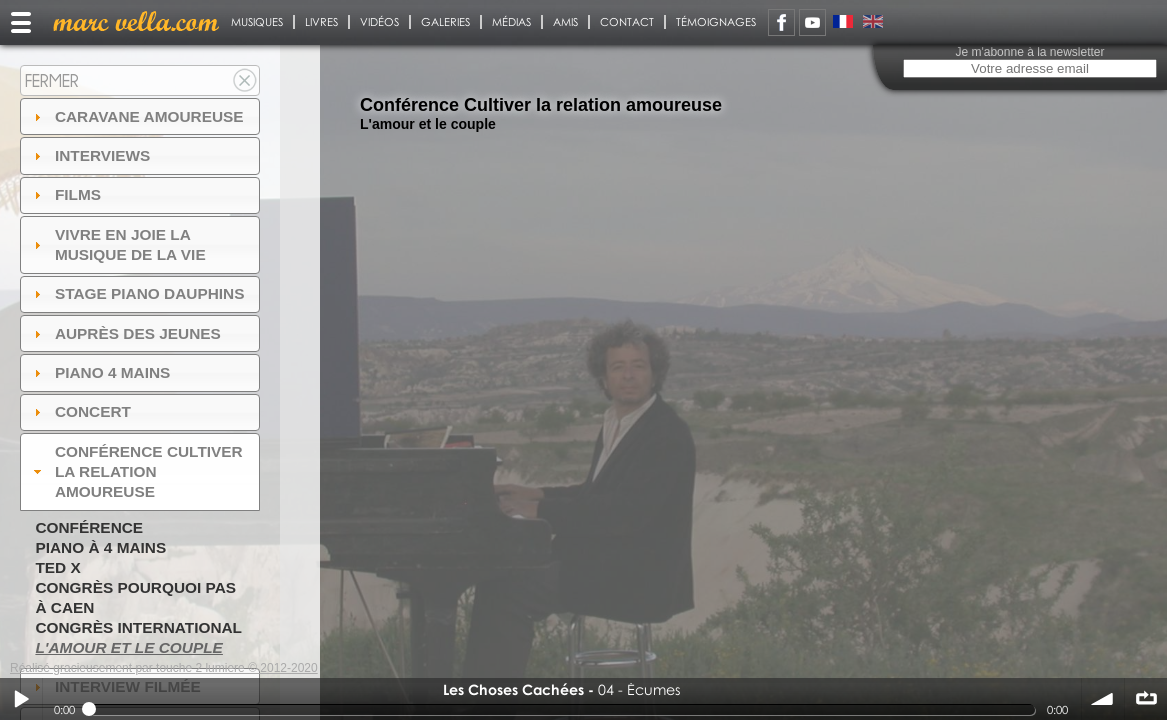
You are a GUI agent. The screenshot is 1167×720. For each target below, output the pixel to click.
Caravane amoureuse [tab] (136, 116)
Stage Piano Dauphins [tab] (137, 293)
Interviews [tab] (90, 155)
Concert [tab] (80, 411)
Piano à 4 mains (100, 547)
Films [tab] (65, 194)
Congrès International (138, 627)
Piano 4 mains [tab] (100, 372)
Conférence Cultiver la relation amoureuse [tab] (136, 471)
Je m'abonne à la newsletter (1029, 52)
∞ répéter (1146, 699)
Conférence (89, 527)
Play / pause (21, 699)
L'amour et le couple (129, 647)
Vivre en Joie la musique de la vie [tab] (117, 244)
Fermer (52, 80)
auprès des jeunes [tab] (125, 333)
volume (1103, 699)
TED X (57, 567)
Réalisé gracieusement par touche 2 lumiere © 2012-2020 (164, 668)
